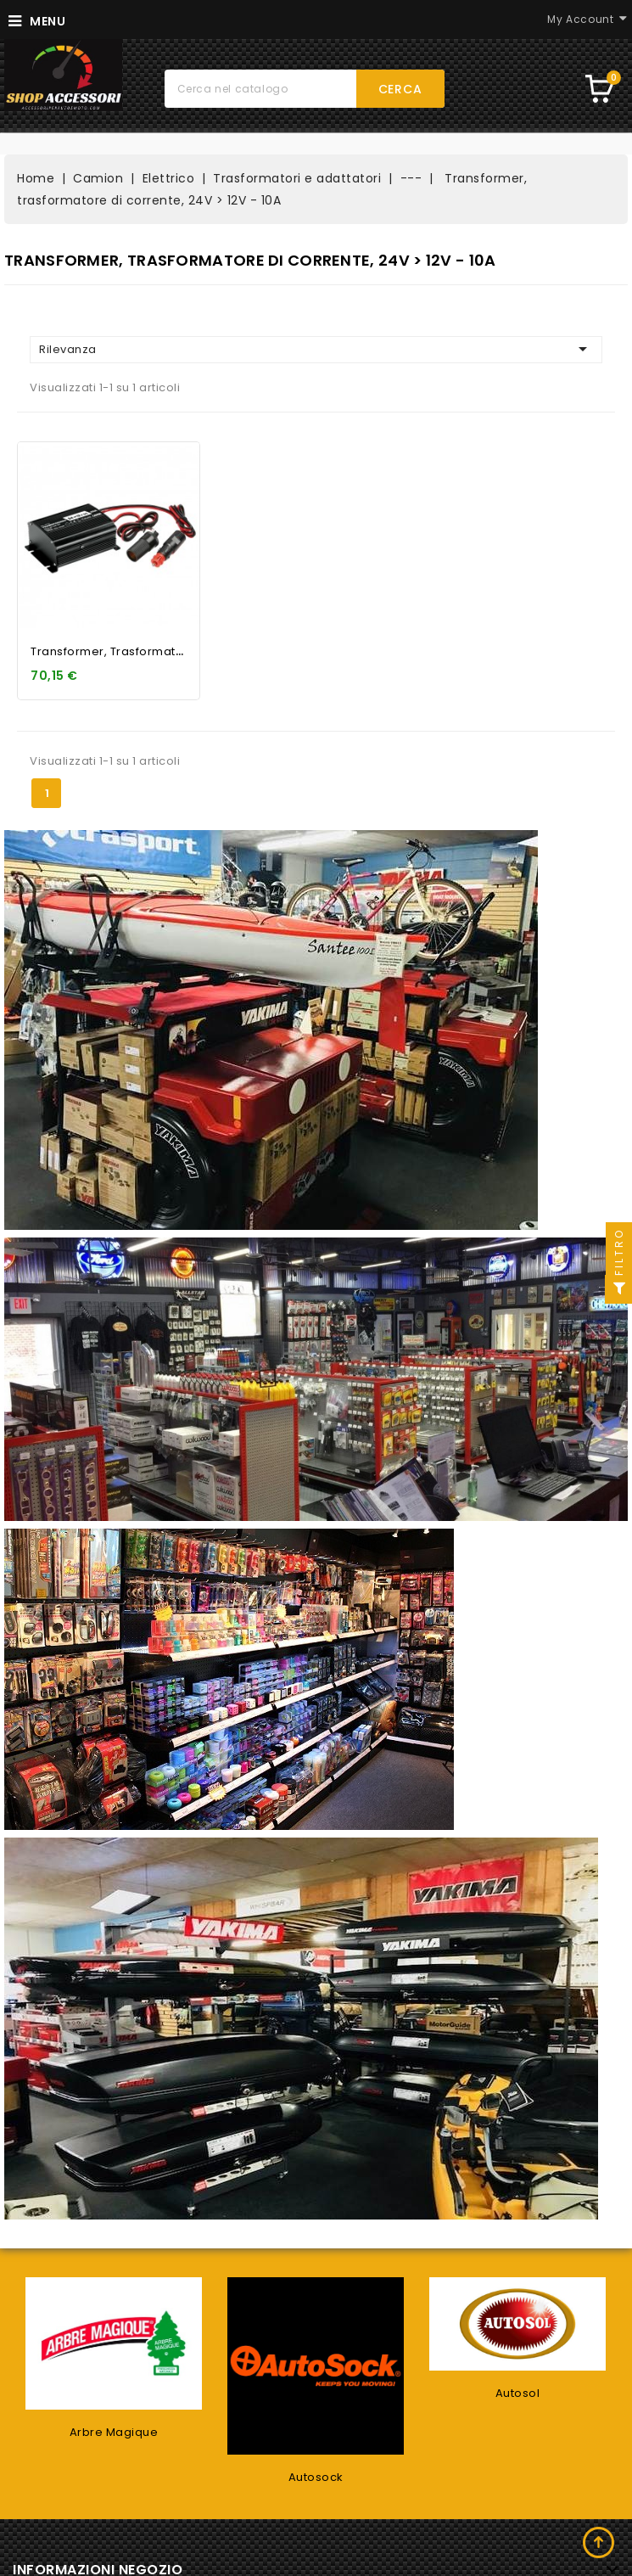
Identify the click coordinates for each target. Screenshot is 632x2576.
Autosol (517, 2393)
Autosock (316, 2477)
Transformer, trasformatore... (118, 651)
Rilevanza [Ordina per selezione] (316, 349)
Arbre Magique (114, 2432)
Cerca (400, 89)
